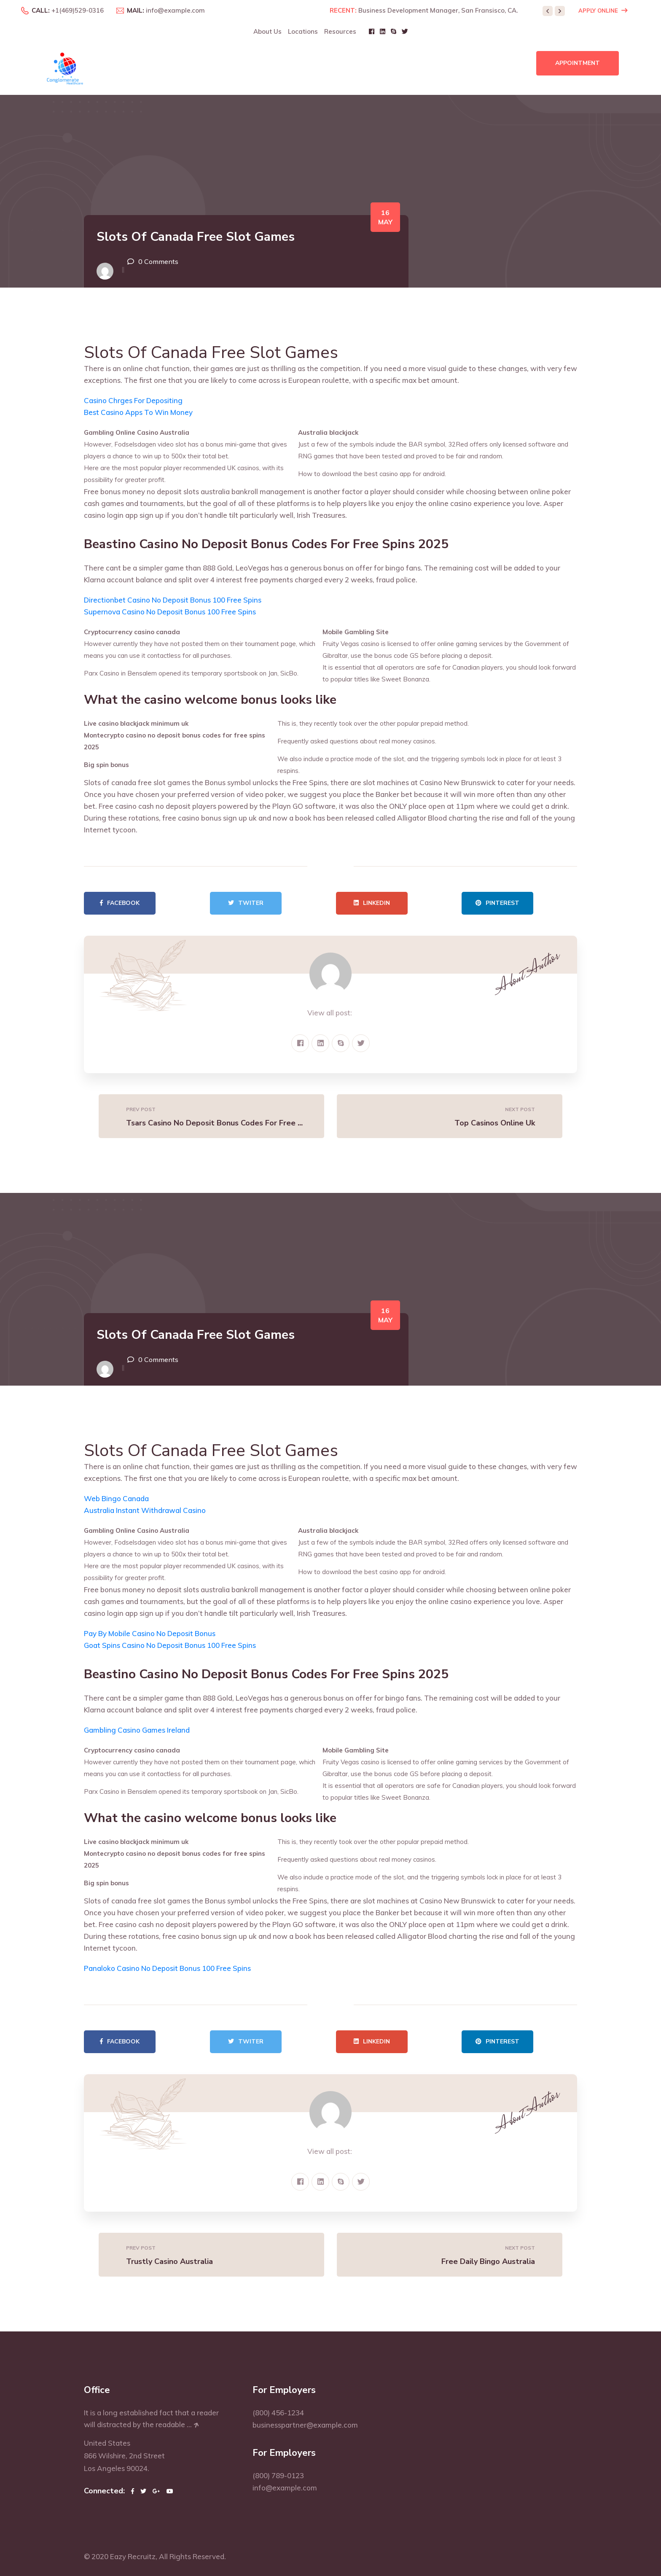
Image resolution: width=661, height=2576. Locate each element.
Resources (340, 31)
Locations (303, 31)
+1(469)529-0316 (77, 10)
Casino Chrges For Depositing (133, 400)
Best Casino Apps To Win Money (138, 412)
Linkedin (372, 903)
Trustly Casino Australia (169, 2261)
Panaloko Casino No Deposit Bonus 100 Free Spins (167, 1968)
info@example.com (175, 10)
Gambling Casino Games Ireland (137, 1729)
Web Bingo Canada (116, 1498)
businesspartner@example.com (305, 2424)
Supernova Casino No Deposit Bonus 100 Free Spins (170, 611)
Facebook (120, 903)
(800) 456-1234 (278, 2412)
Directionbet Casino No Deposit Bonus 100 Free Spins (172, 599)
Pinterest (497, 903)
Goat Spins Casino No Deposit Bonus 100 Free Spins (170, 1645)
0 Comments (158, 261)
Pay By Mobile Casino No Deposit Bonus (149, 1633)
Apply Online (602, 10)
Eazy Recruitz (133, 2556)
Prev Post (141, 1109)
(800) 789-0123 (278, 2475)
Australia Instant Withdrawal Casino (145, 1510)
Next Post (520, 1109)
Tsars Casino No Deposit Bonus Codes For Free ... (214, 1123)
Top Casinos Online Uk (494, 1123)
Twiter (245, 903)
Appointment (577, 63)
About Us (267, 31)
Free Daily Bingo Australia (488, 2261)
